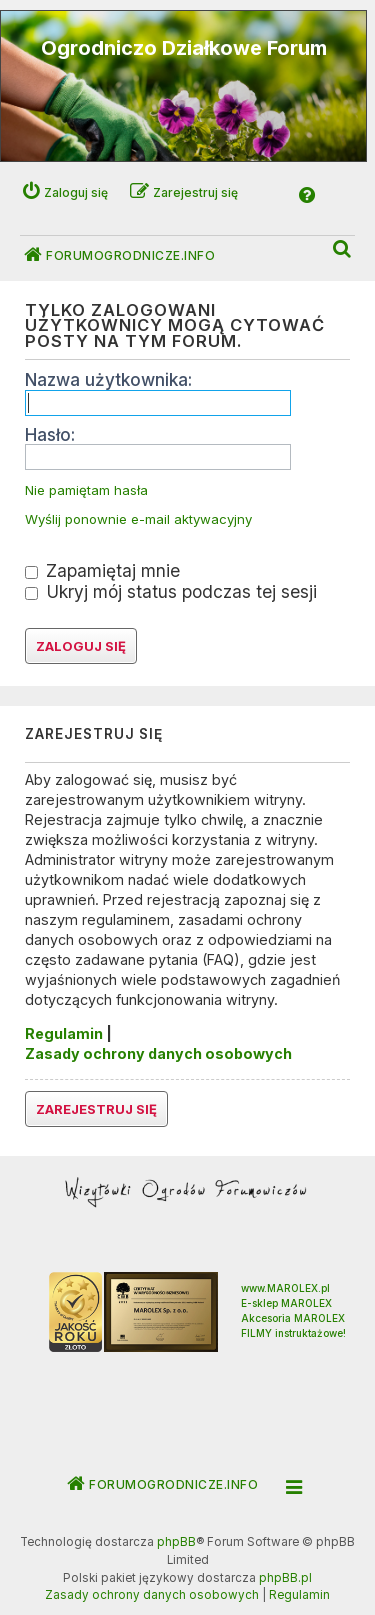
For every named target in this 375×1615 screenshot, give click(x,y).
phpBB (176, 1542)
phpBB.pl (285, 1578)
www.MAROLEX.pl (285, 1288)
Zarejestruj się (96, 1109)
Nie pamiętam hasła (86, 490)
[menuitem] (343, 249)
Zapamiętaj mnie (102, 570)
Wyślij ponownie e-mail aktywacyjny (138, 519)
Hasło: (50, 434)
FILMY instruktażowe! (293, 1333)
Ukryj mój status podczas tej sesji (171, 591)
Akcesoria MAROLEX (293, 1318)
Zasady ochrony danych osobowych (158, 1053)
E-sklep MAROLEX (286, 1303)
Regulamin (64, 1033)
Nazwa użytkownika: (108, 379)
